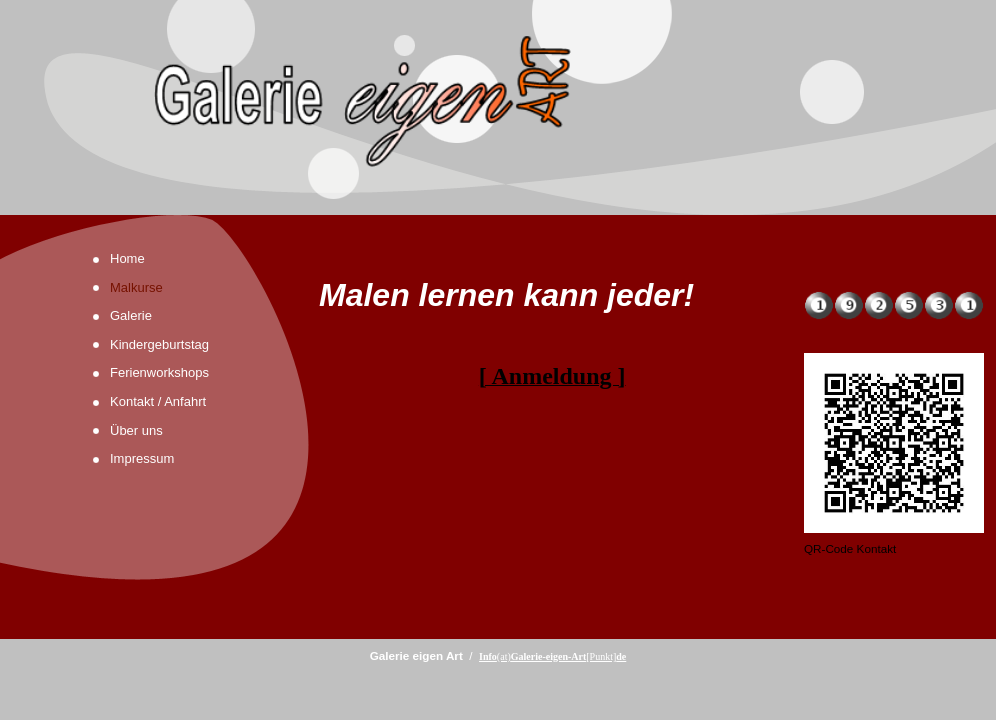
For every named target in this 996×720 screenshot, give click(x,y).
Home (127, 258)
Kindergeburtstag (159, 344)
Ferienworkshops (159, 372)
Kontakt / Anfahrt (158, 401)
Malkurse (136, 287)
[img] (498, 107)
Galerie (131, 315)
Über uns (136, 430)
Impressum (142, 458)
